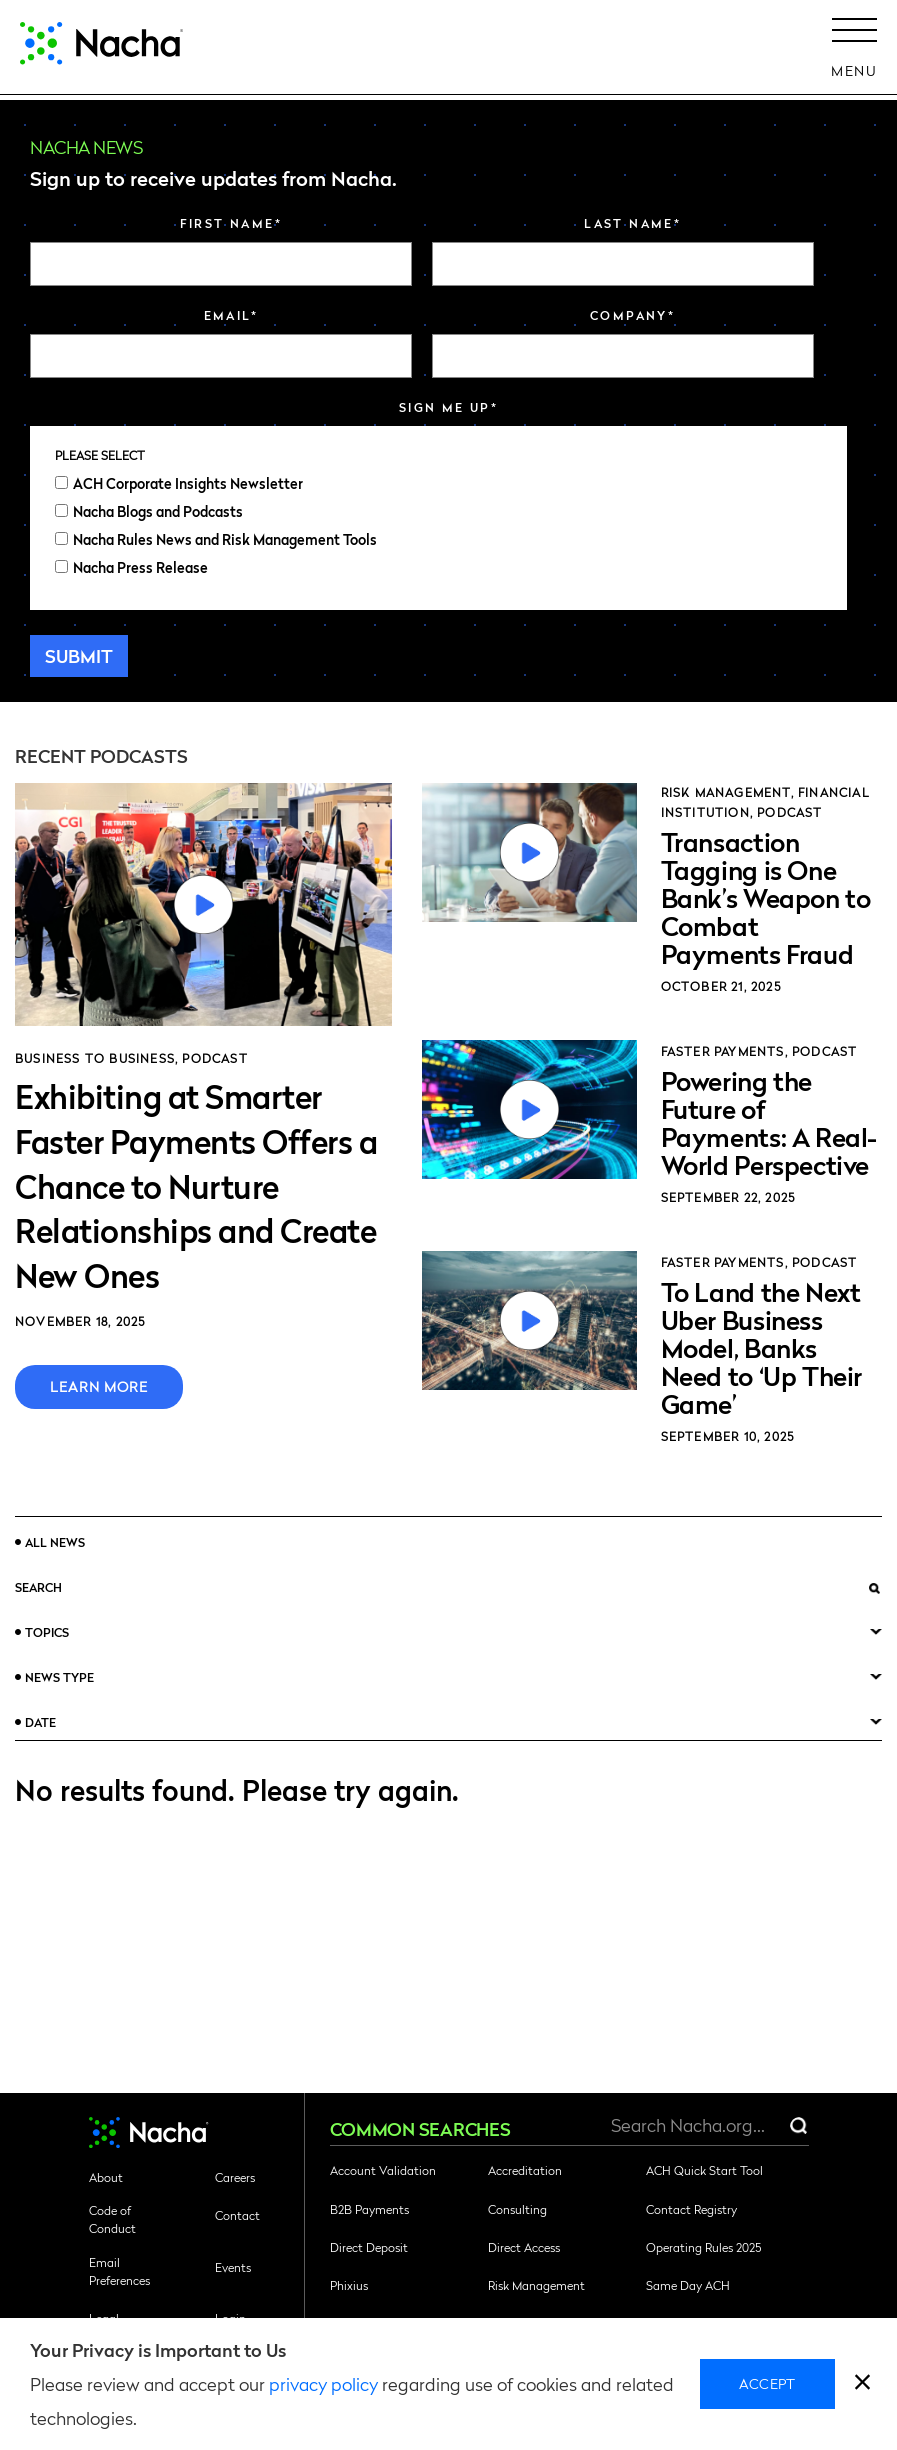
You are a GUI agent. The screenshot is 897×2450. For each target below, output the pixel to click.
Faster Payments (723, 1051)
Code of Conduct (112, 2219)
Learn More (99, 1386)
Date (40, 1722)
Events (233, 2267)
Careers (235, 2177)
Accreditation (525, 2170)
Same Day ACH (688, 2285)
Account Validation (383, 2170)
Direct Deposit (369, 2247)
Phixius (349, 2285)
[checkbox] (438, 525)
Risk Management (726, 792)
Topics (47, 1632)
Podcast (214, 1058)
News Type (59, 1677)
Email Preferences (119, 2271)
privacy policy (323, 2383)
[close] (862, 2384)
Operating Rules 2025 (703, 2247)
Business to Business (95, 1058)
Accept (767, 2383)
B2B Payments (369, 2209)
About (106, 2177)
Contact (237, 2215)
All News (55, 1542)
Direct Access (524, 2247)
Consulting (517, 2209)
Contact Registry (691, 2209)
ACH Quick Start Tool (704, 2170)
